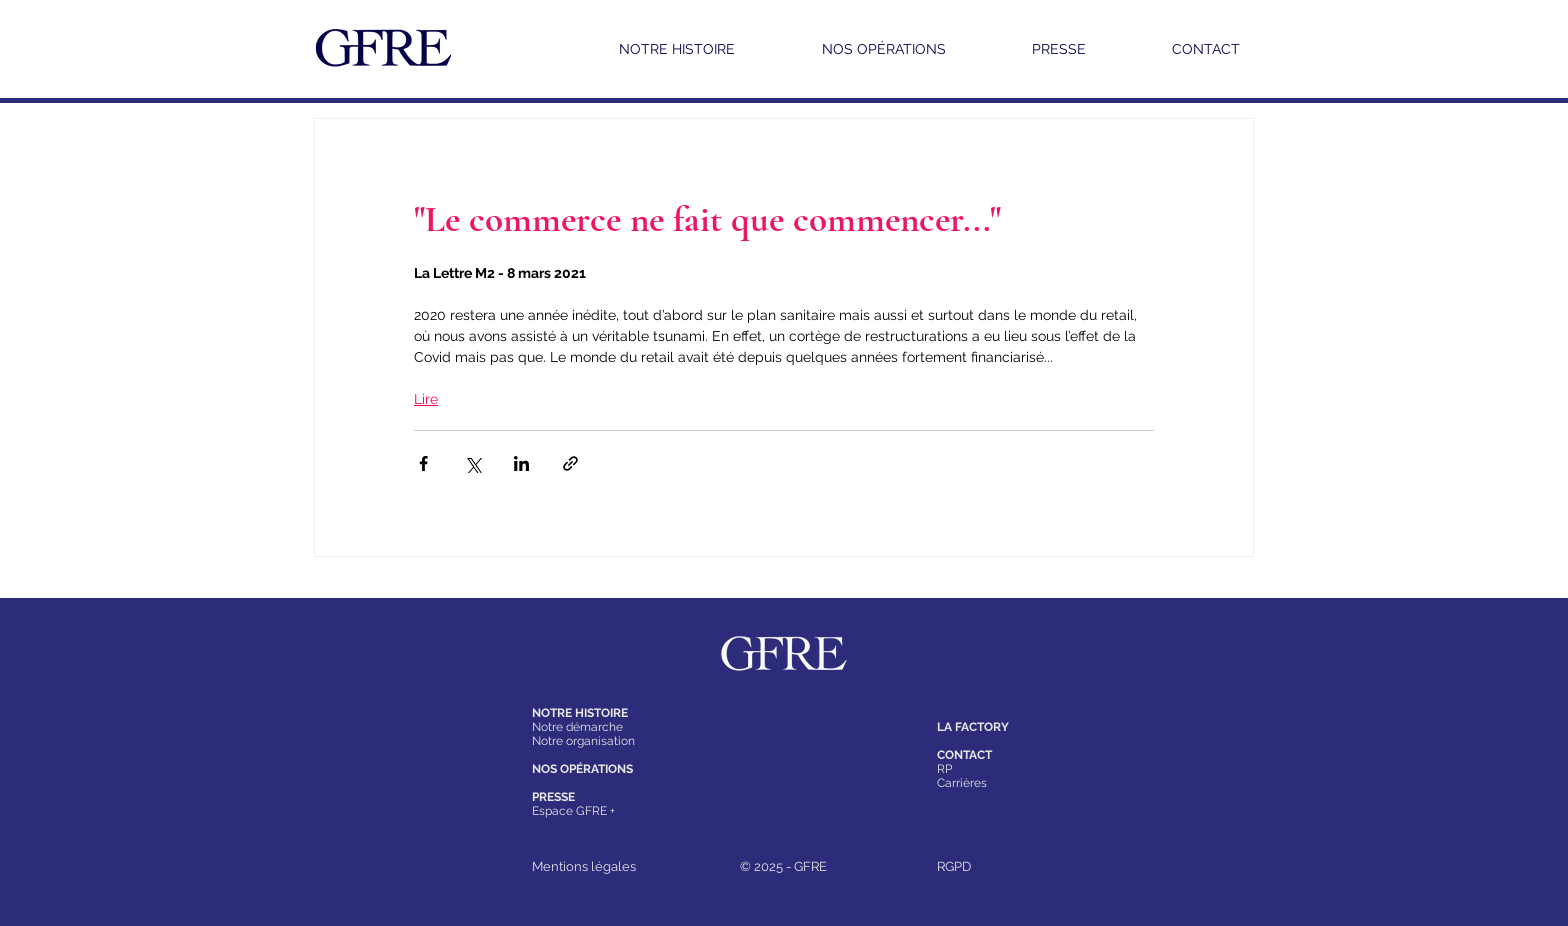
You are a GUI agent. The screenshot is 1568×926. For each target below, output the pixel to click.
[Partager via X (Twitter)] (472, 463)
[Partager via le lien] (570, 463)
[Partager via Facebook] (423, 463)
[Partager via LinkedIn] (521, 463)
